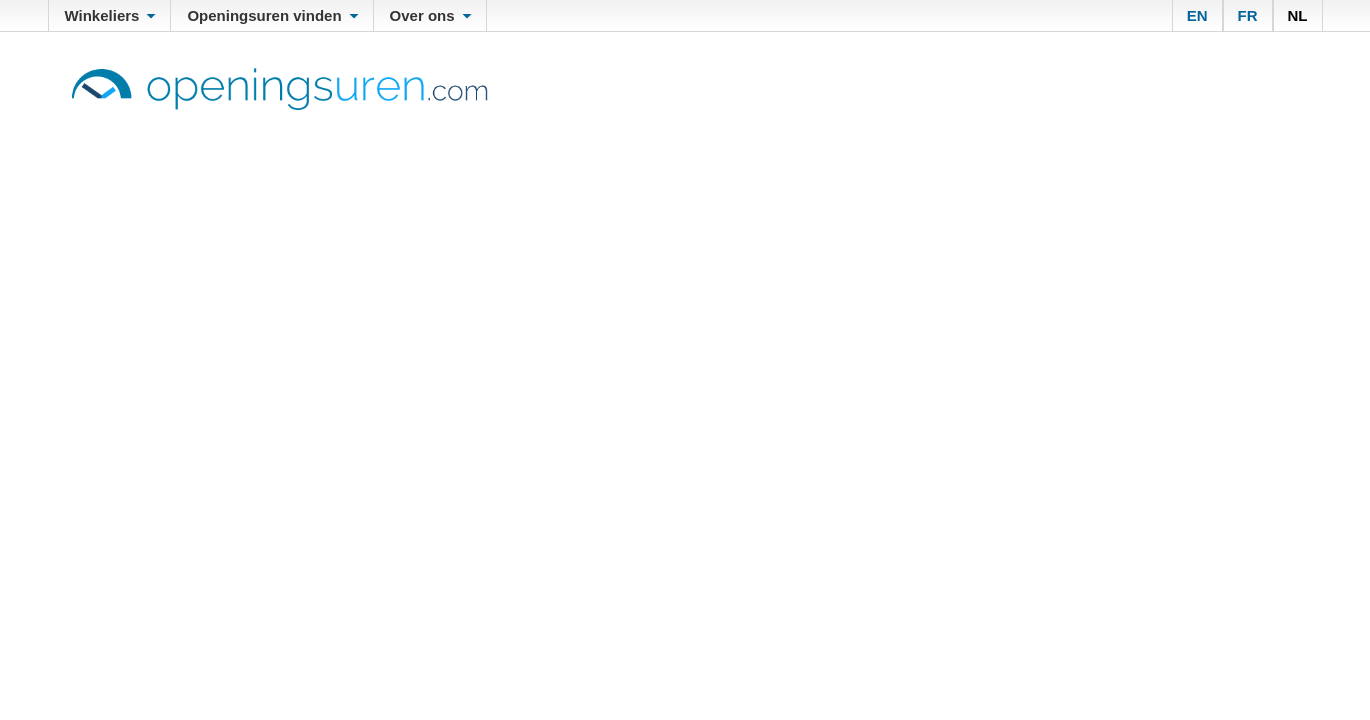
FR (1248, 15)
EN (1197, 15)
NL (1298, 15)
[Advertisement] (685, 260)
